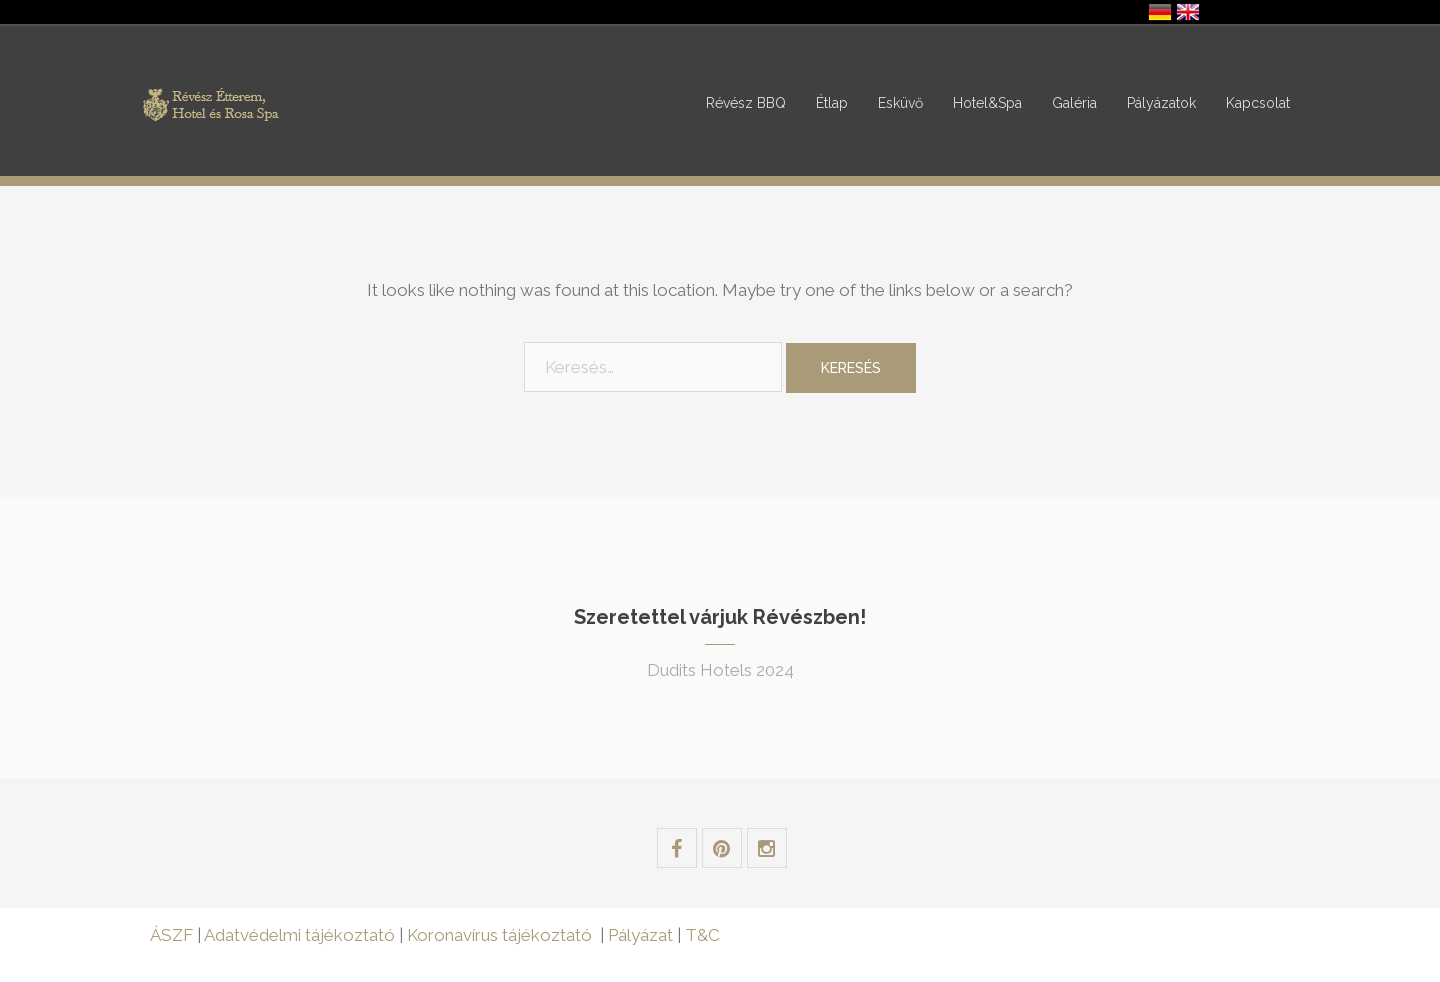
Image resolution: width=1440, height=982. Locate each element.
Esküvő (900, 103)
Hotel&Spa (987, 103)
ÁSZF (171, 935)
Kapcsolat (1258, 103)
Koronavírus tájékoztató (499, 935)
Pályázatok (1161, 103)
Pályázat (642, 935)
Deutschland (1160, 12)
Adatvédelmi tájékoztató (299, 935)
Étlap (832, 103)
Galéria (1074, 103)
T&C (702, 935)
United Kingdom (1188, 12)
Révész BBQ (746, 103)
